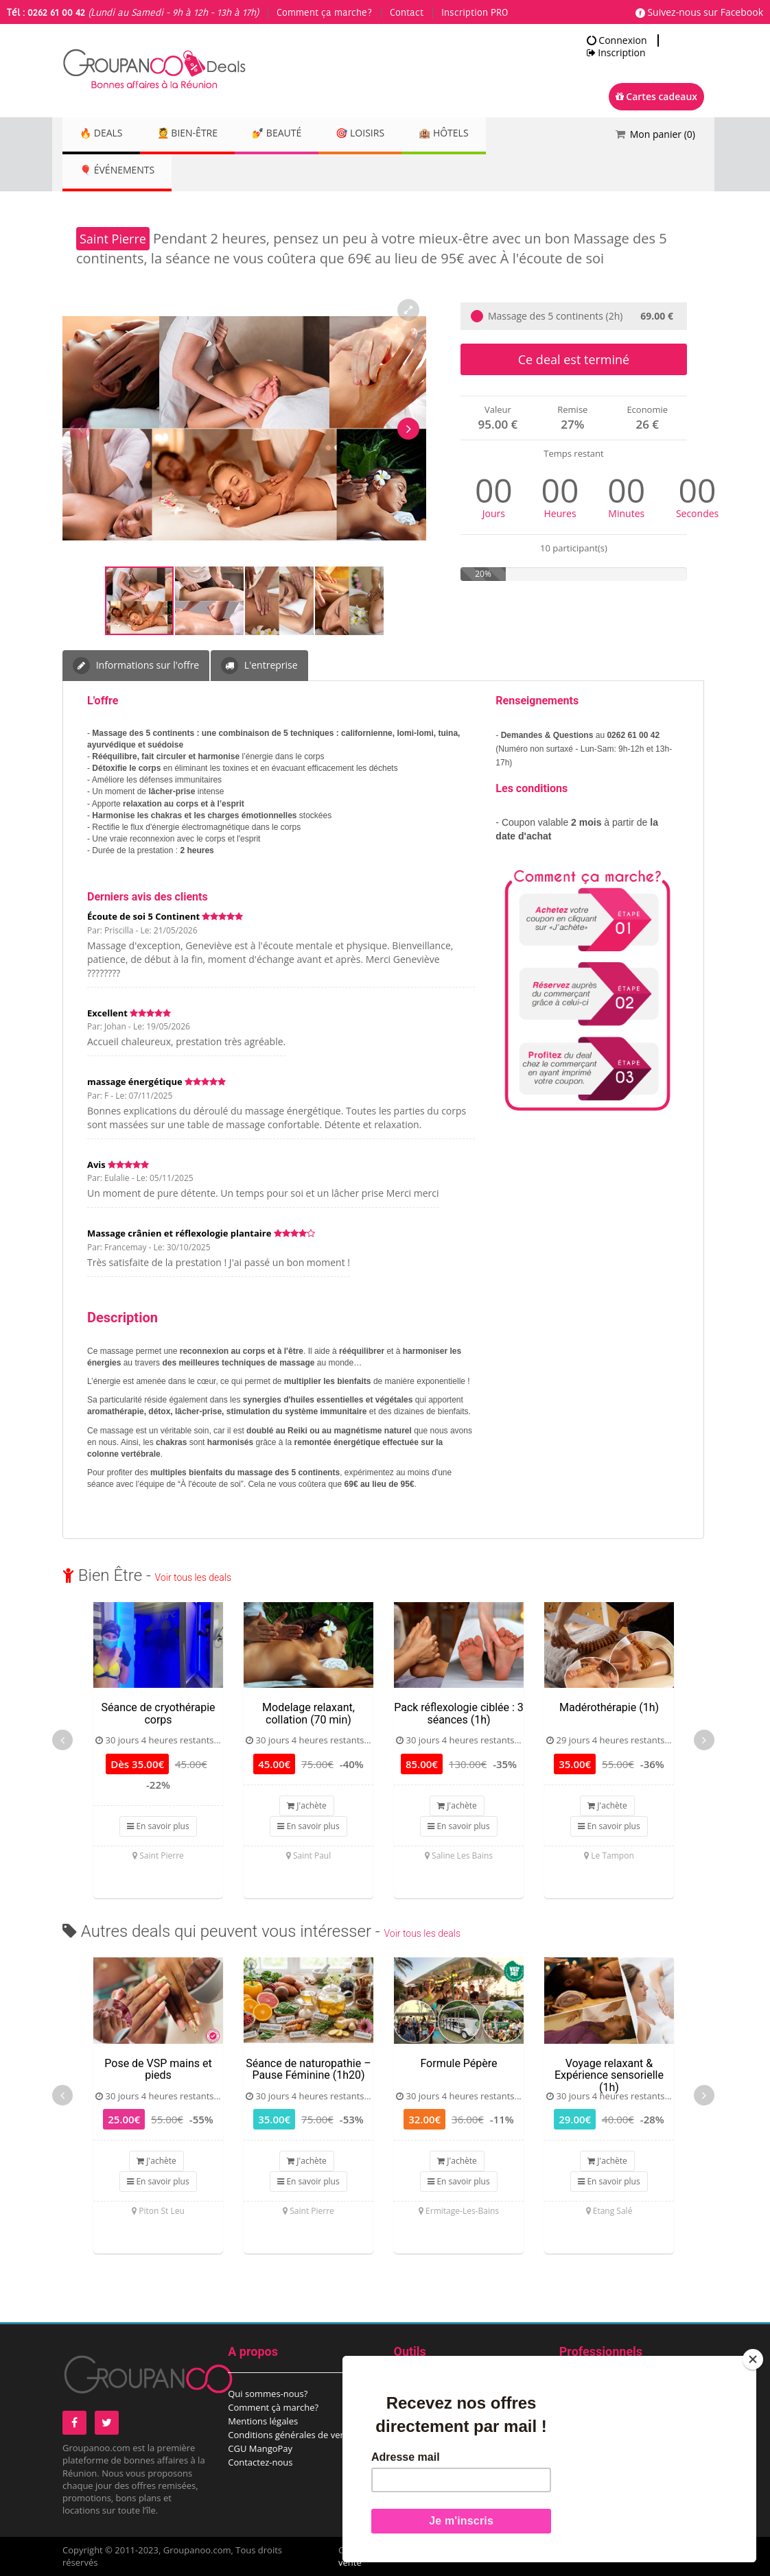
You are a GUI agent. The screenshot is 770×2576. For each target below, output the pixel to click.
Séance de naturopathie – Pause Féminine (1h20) (308, 2069)
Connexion (617, 40)
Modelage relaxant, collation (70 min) (308, 1713)
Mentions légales (263, 2421)
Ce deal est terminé (573, 359)
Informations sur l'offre (136, 665)
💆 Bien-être (197, 134)
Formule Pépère (458, 2063)
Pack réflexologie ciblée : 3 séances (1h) (459, 1713)
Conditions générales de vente (290, 2435)
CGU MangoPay (260, 2448)
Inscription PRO (474, 13)
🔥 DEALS (104, 134)
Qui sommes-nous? (267, 2393)
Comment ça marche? (324, 13)
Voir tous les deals (193, 1577)
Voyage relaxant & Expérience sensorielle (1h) (609, 2075)
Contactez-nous (260, 2462)
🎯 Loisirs (384, 134)
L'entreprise (259, 665)
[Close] (753, 2359)
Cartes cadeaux (656, 96)
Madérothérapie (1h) (609, 1707)
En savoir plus (158, 1826)
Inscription (616, 53)
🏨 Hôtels (473, 134)
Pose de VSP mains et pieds (157, 2069)
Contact (406, 13)
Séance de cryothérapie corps (158, 1713)
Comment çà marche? (273, 2407)
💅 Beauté (293, 134)
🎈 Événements (120, 171)
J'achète (307, 1805)
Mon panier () (662, 134)
